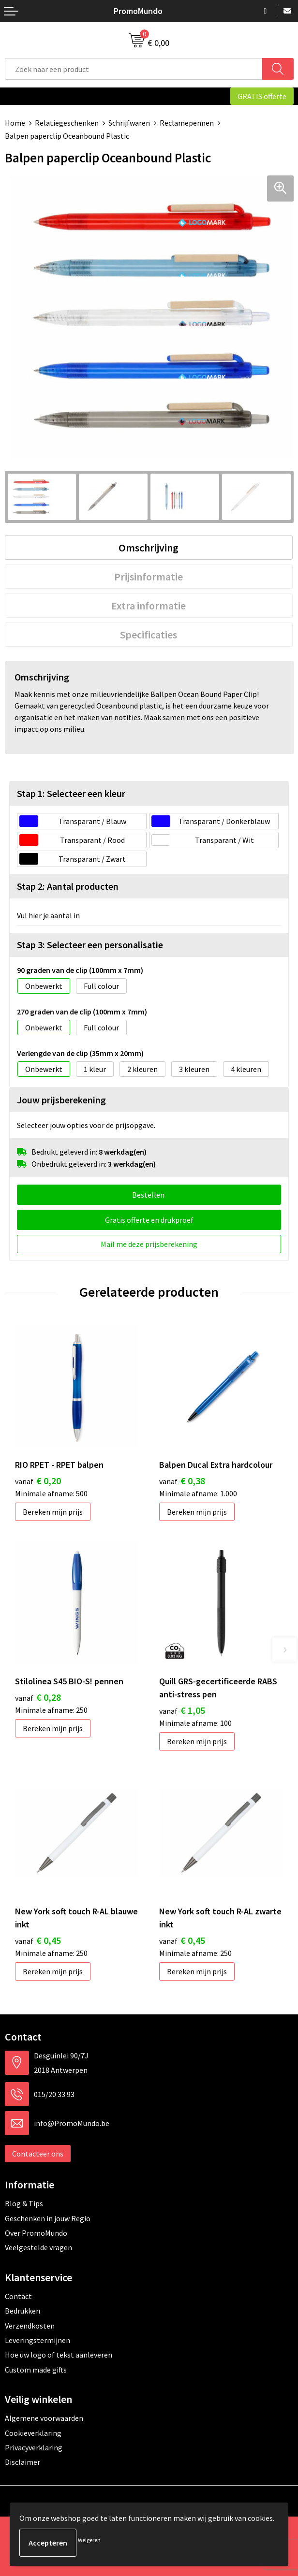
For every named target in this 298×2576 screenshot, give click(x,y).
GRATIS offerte (262, 96)
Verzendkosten (30, 2325)
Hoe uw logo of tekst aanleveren (58, 2354)
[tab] (149, 547)
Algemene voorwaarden (44, 2418)
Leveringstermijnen (37, 2340)
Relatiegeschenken (67, 123)
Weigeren (89, 2540)
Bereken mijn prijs (53, 1512)
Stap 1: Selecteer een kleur (71, 793)
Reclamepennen (187, 123)
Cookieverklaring (33, 2433)
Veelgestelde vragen (38, 2247)
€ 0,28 (38, 1697)
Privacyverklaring (33, 2447)
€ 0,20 (38, 1481)
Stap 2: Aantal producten (68, 886)
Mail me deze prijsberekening (149, 1244)
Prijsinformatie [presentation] (148, 576)
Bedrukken (22, 2311)
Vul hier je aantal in (48, 915)
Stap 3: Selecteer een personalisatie (90, 945)
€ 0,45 (38, 1940)
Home (15, 123)
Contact (18, 2296)
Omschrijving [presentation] (149, 547)
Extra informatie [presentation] (148, 605)
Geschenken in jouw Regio (47, 2218)
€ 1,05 (182, 1710)
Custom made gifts (36, 2369)
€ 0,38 (182, 1481)
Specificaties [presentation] (148, 634)
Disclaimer (22, 2462)
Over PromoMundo (36, 2233)
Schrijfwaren (129, 123)
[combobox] (134, 69)
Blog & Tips (24, 2203)
